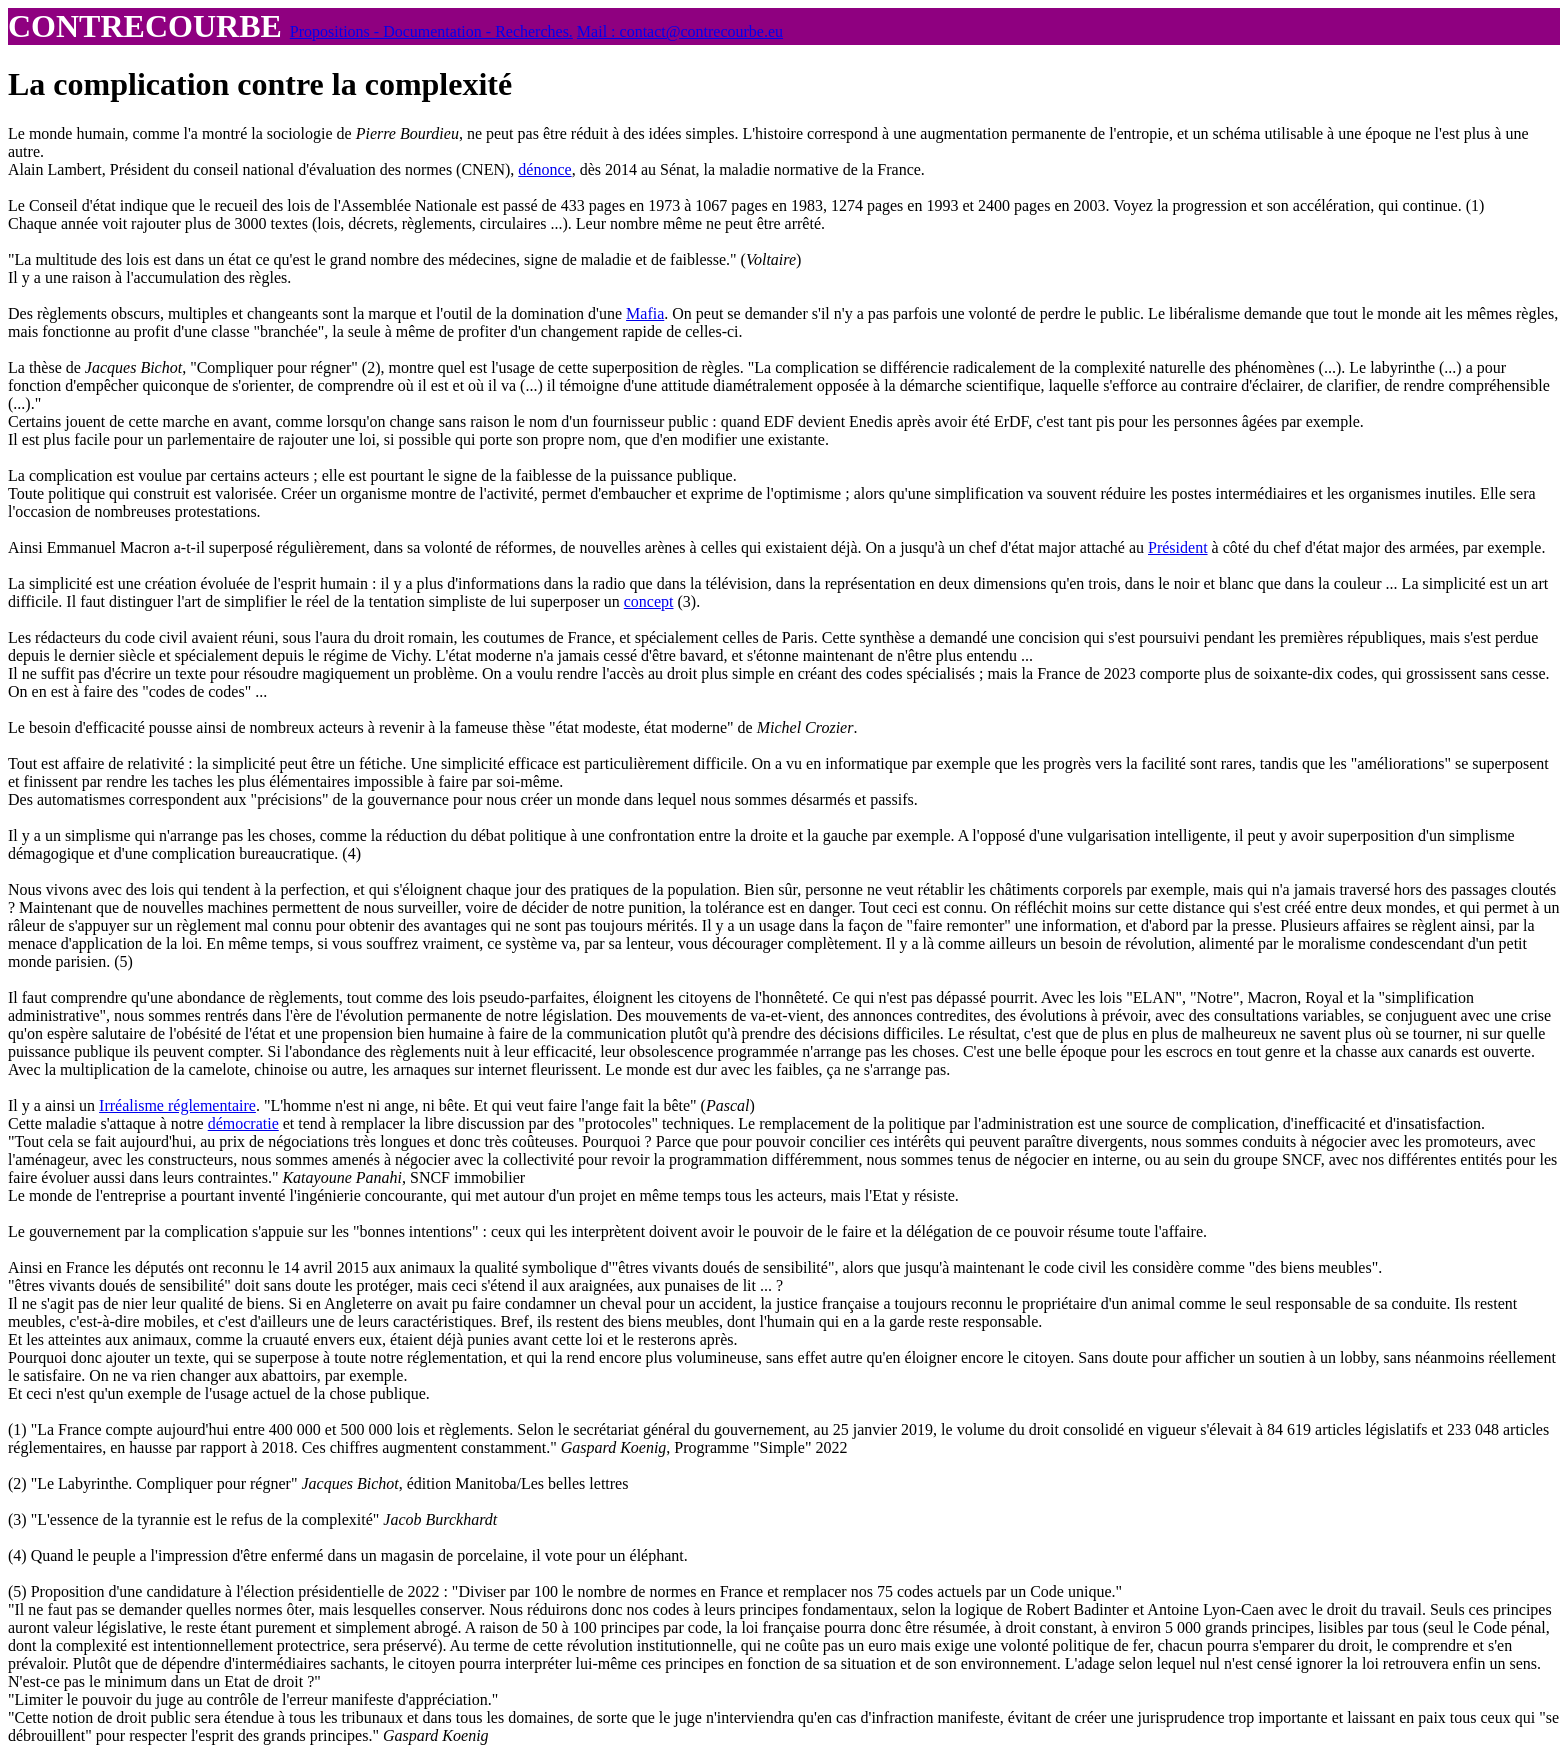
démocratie (243, 1123)
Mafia (645, 313)
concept (649, 601)
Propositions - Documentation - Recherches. (431, 31)
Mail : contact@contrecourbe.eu (680, 31)
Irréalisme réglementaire (177, 1105)
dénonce (544, 169)
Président (1178, 547)
